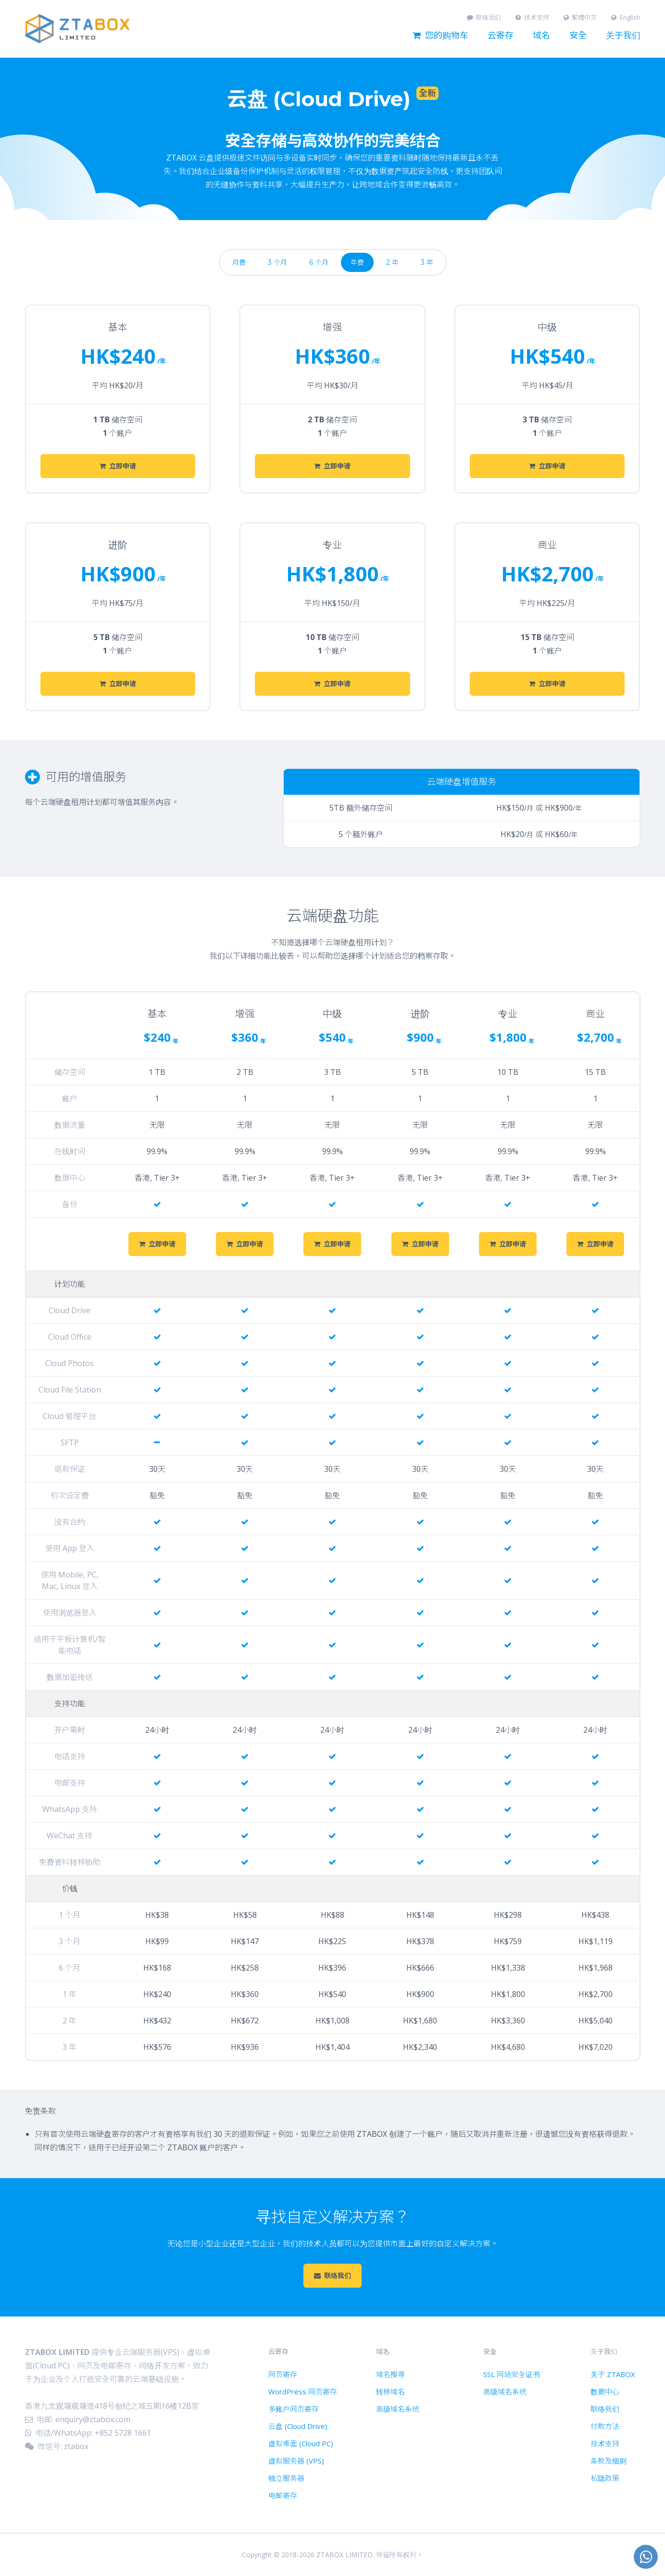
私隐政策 (604, 2478)
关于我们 (623, 35)
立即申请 (118, 466)
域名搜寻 (390, 2374)
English (625, 17)
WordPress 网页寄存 (302, 2391)
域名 (541, 35)
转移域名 (390, 2391)
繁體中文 (580, 17)
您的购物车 (440, 35)
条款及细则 (608, 2460)
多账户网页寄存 (293, 2409)
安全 (578, 35)
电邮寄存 (282, 2495)
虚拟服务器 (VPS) (296, 2460)
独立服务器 (286, 2478)
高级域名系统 (397, 2409)
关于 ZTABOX (612, 2374)
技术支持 (532, 17)
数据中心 (604, 2391)
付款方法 (604, 2426)
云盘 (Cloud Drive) (297, 2426)
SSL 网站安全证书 (511, 2374)
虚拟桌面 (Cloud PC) (300, 2443)
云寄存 (501, 35)
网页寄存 (282, 2374)
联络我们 (484, 17)
